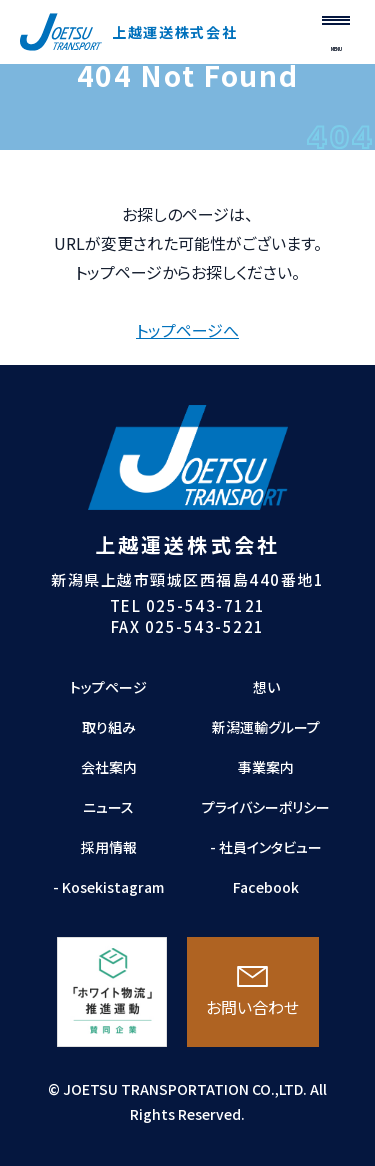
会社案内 (109, 767)
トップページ (108, 687)
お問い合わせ (252, 992)
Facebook (266, 887)
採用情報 (109, 847)
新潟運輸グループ (266, 727)
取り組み (109, 727)
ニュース (108, 807)
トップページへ (187, 330)
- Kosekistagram (108, 887)
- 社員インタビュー (266, 847)
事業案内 (266, 767)
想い (266, 687)
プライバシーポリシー (266, 807)
